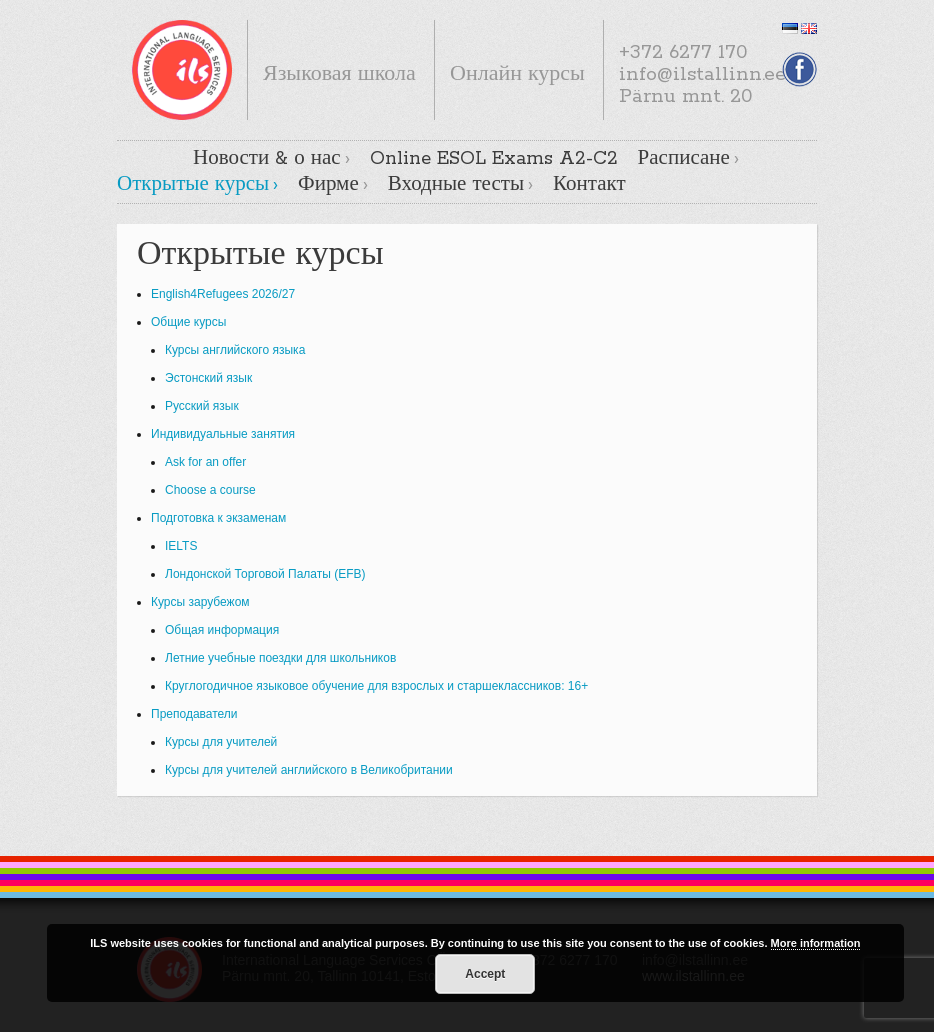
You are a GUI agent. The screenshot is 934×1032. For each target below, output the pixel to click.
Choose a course (210, 490)
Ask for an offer (205, 462)
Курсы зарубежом (200, 602)
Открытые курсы (193, 185)
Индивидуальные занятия (223, 434)
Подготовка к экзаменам (218, 518)
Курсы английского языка (235, 350)
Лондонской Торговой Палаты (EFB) (265, 574)
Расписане (684, 159)
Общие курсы (188, 322)
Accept (485, 974)
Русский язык (202, 406)
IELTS (181, 546)
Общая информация (222, 630)
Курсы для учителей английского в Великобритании (309, 770)
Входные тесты (456, 185)
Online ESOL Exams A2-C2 (494, 159)
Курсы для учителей (221, 742)
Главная (156, 157)
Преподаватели (194, 714)
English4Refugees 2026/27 (223, 294)
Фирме (328, 185)
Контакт (589, 185)
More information (816, 943)
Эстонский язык (208, 378)
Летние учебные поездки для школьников (280, 658)
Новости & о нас (267, 159)
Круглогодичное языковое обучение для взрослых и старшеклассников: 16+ (376, 686)
